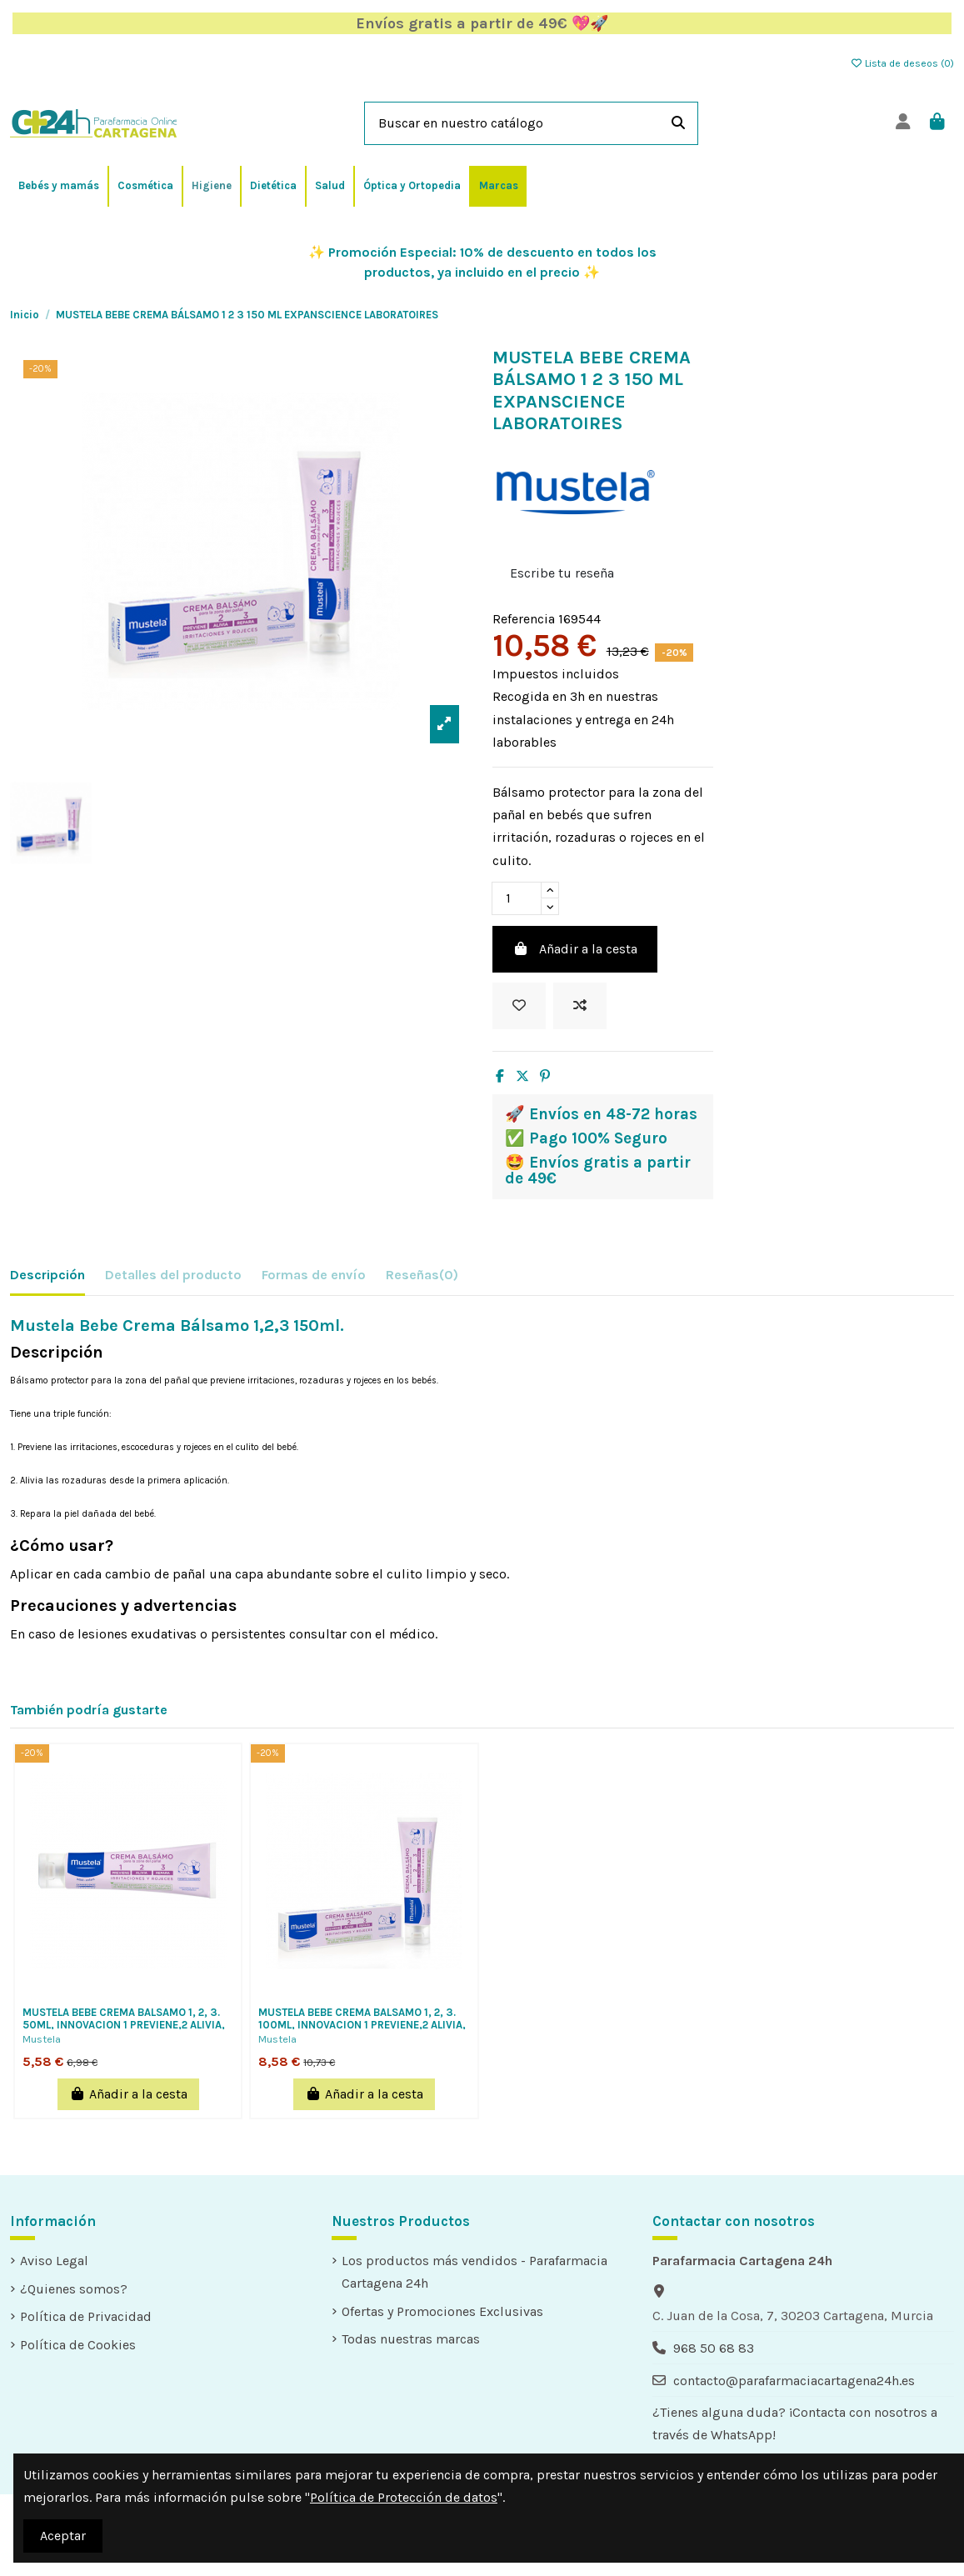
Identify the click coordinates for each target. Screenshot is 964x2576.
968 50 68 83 (713, 2348)
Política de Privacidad (86, 2316)
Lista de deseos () (902, 63)
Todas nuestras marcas (411, 2339)
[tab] (422, 1278)
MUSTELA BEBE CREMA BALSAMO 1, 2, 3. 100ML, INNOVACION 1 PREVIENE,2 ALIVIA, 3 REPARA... (362, 2025)
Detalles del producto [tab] (173, 1275)
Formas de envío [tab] (314, 1275)
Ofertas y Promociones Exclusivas (442, 2311)
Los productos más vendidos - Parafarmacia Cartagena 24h (474, 2272)
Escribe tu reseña (562, 573)
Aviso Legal (54, 2260)
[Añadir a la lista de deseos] (519, 1006)
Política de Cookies (78, 2345)
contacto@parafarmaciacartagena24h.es (794, 2380)
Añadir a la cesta (574, 949)
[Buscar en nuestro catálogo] (678, 123)
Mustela (41, 2039)
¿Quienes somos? (73, 2289)
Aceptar (63, 2535)
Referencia (523, 619)
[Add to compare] (580, 1006)
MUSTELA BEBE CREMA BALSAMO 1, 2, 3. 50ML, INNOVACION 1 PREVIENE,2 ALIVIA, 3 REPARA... (123, 2025)
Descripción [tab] (47, 1275)
